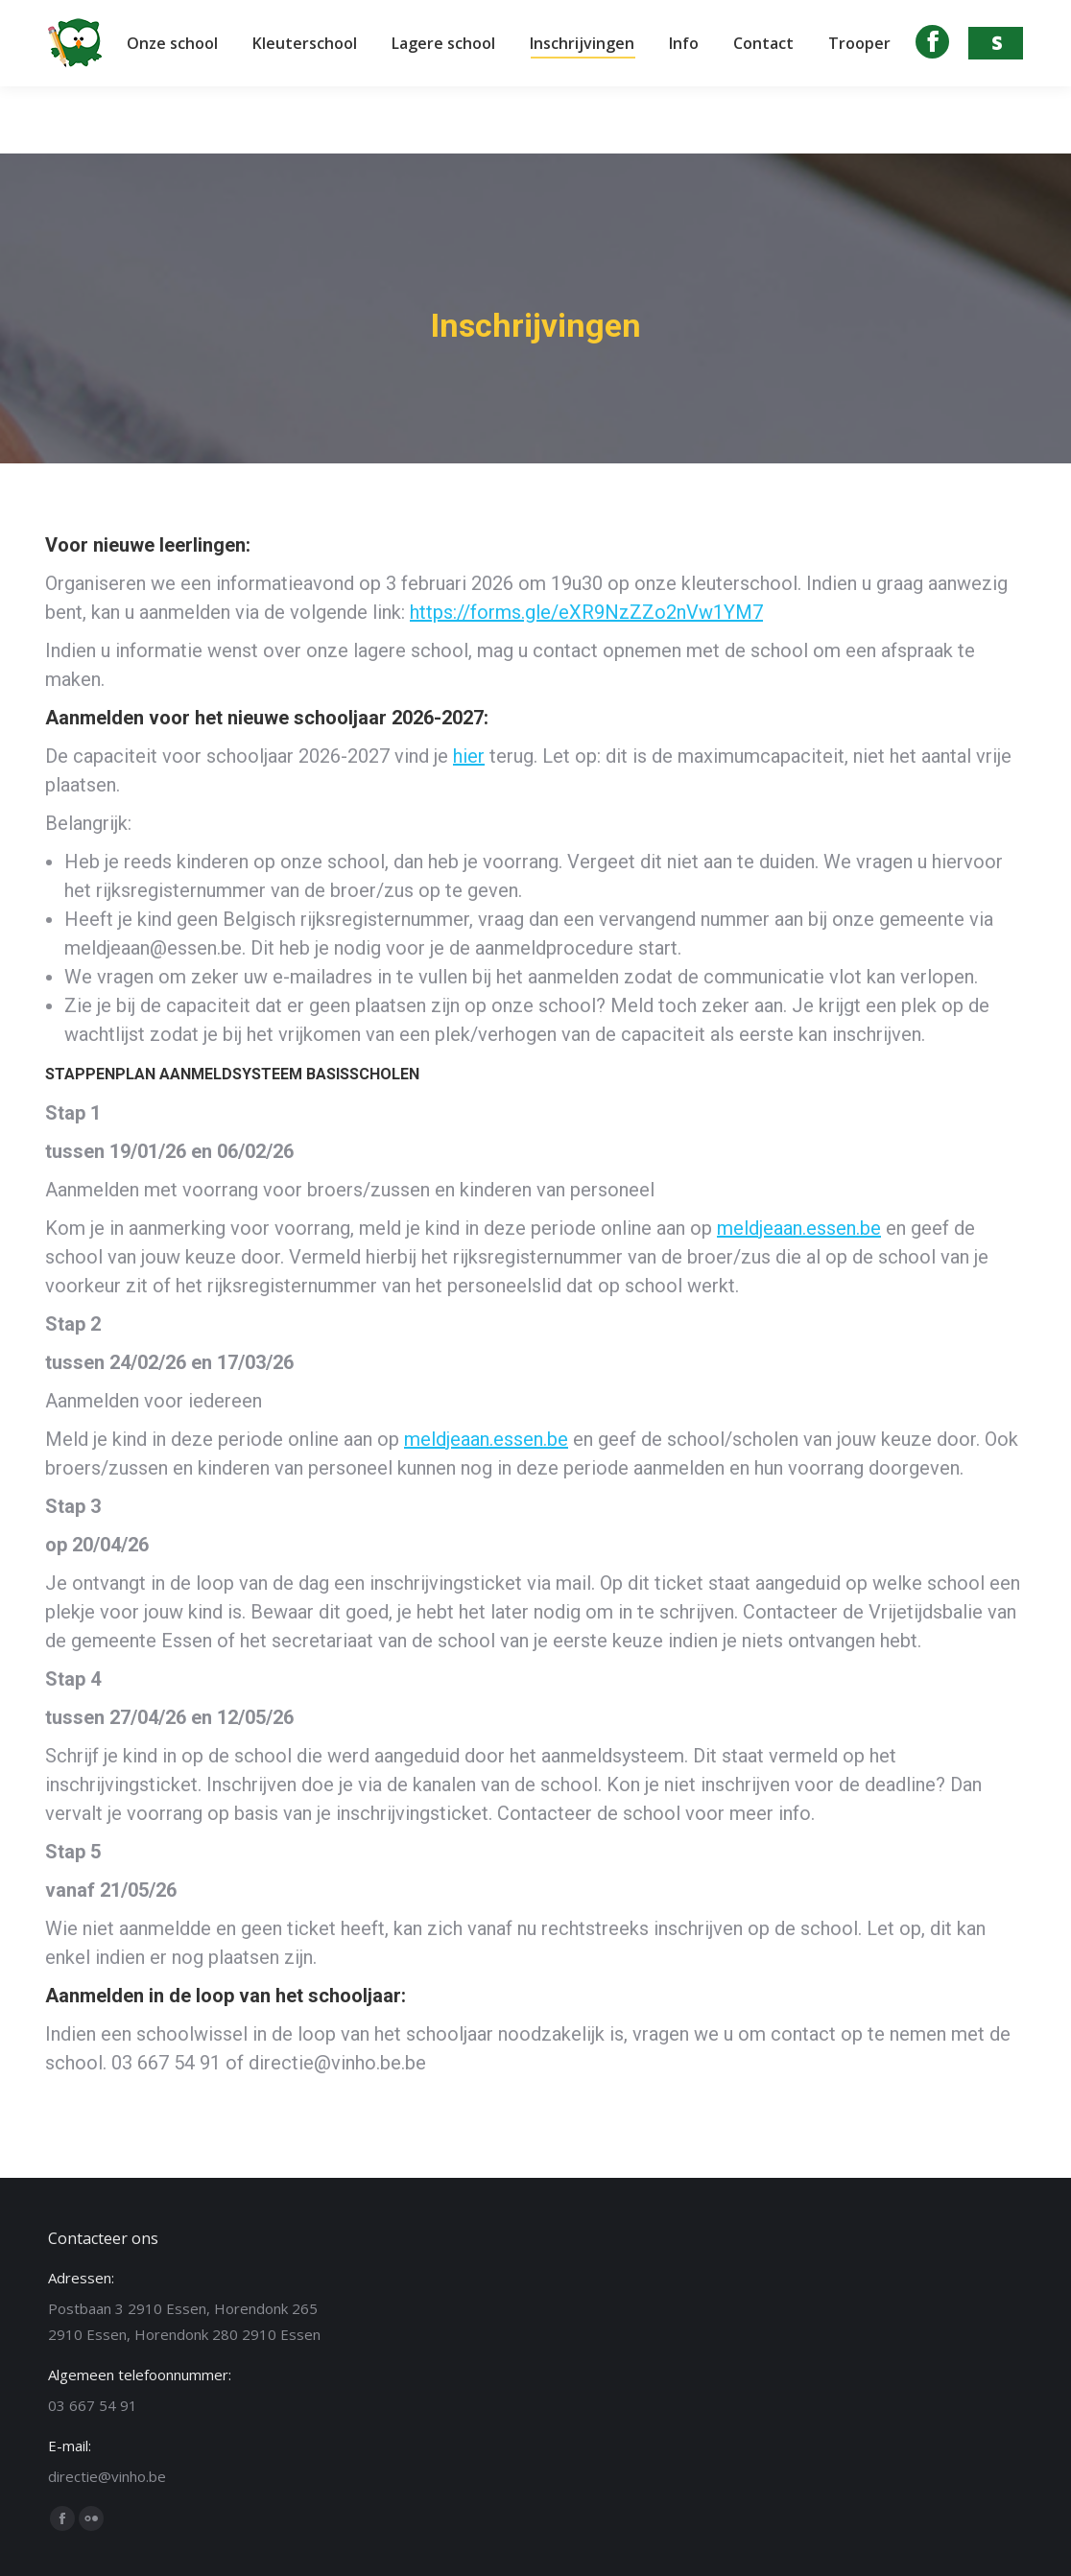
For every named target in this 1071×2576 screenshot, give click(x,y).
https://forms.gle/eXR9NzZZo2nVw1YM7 (586, 612)
